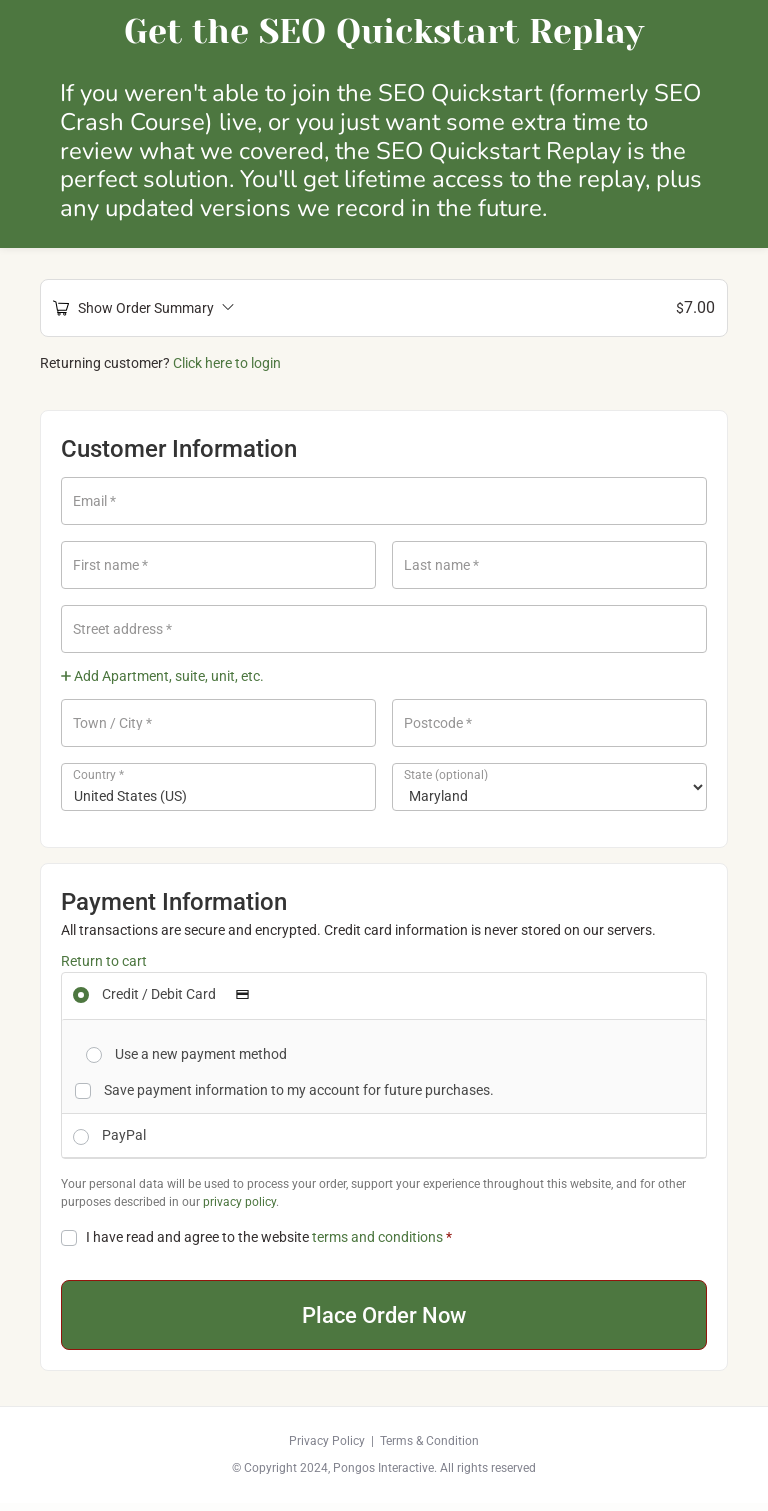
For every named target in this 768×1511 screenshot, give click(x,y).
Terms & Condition (429, 1449)
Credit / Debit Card (181, 994)
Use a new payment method (201, 1054)
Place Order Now (384, 1319)
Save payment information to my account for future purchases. (299, 1090)
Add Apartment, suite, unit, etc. (162, 676)
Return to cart (104, 961)
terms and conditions (377, 1237)
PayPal (124, 1135)
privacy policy (239, 1202)
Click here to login (227, 363)
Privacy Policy (327, 1449)
